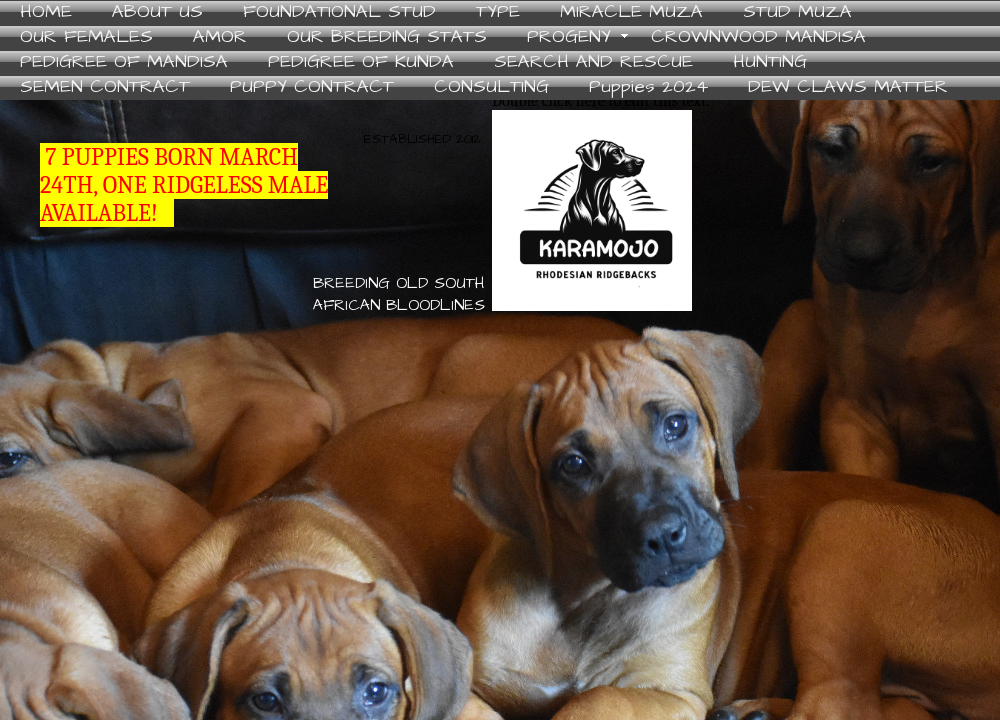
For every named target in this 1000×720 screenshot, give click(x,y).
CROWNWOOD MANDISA (758, 37)
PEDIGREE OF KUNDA (361, 62)
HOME (46, 12)
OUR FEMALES (86, 37)
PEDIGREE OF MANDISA (124, 62)
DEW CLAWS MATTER (848, 87)
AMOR (220, 37)
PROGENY (569, 37)
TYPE (498, 12)
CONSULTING (491, 87)
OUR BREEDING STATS (387, 37)
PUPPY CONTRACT (312, 87)
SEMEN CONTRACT (105, 87)
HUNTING (770, 62)
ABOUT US (157, 12)
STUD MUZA (797, 12)
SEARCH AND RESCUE (593, 62)
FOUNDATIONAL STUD (339, 12)
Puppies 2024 (648, 87)
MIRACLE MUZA (631, 12)
